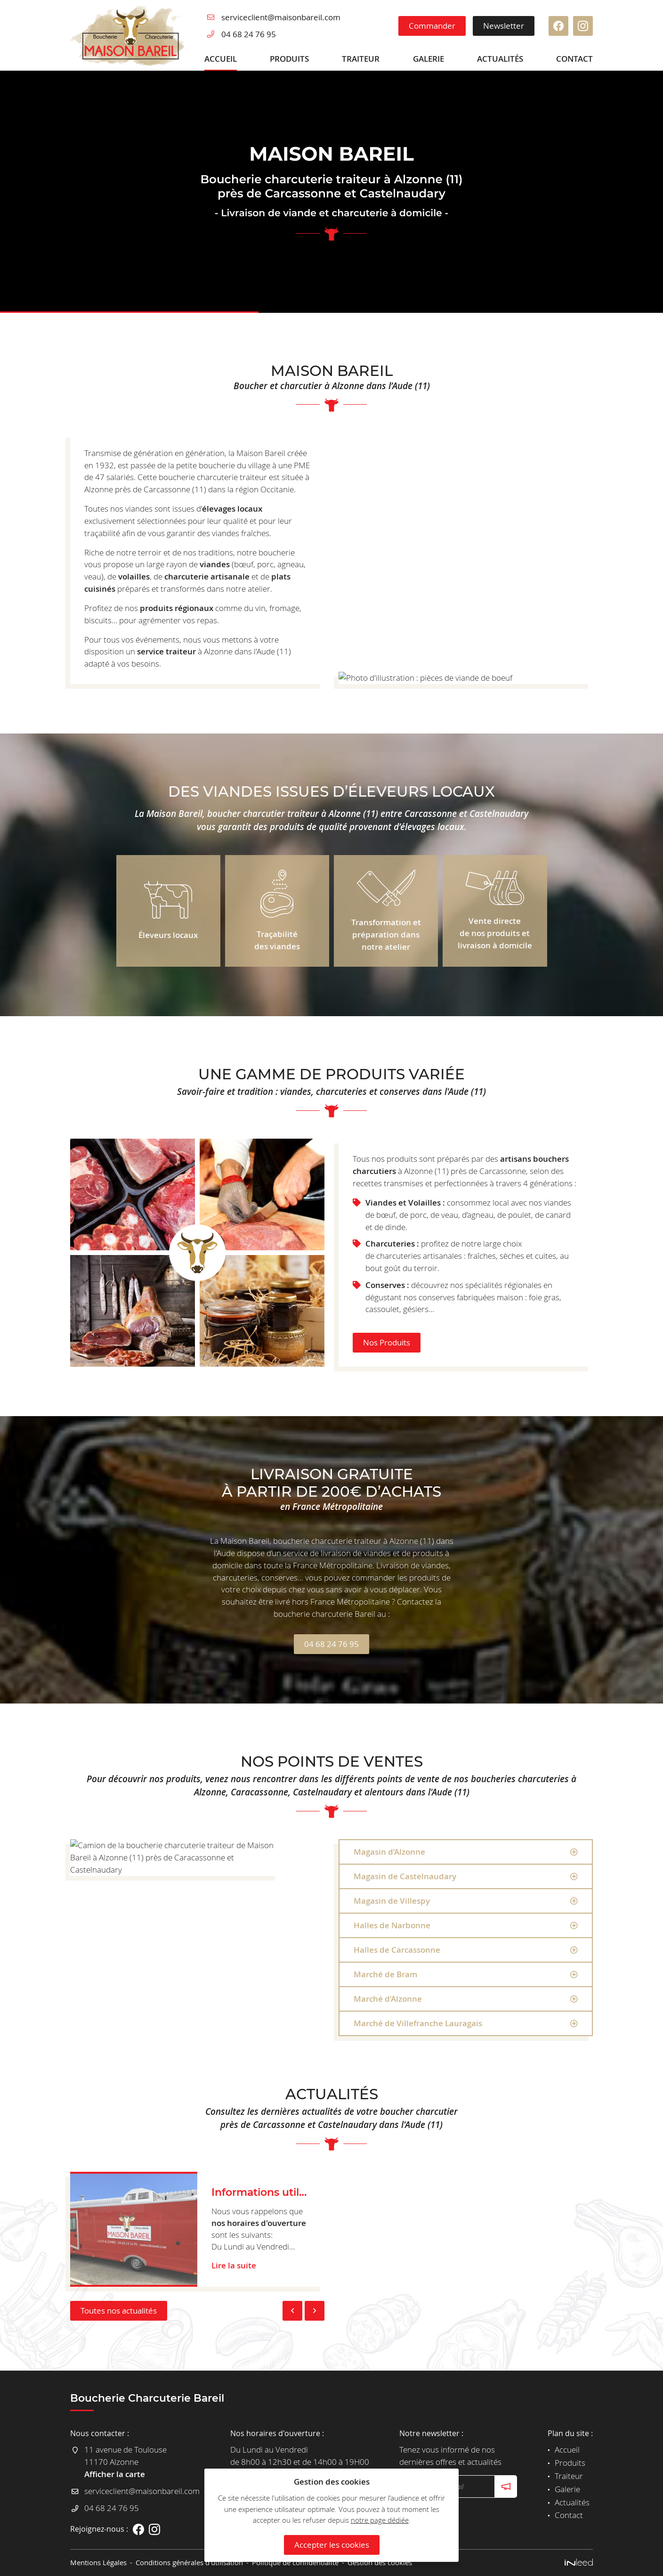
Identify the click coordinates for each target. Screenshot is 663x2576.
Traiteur (361, 58)
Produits (289, 58)
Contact (574, 58)
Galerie (428, 58)
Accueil (220, 58)
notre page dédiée (380, 2520)
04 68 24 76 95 (248, 34)
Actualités (500, 58)
